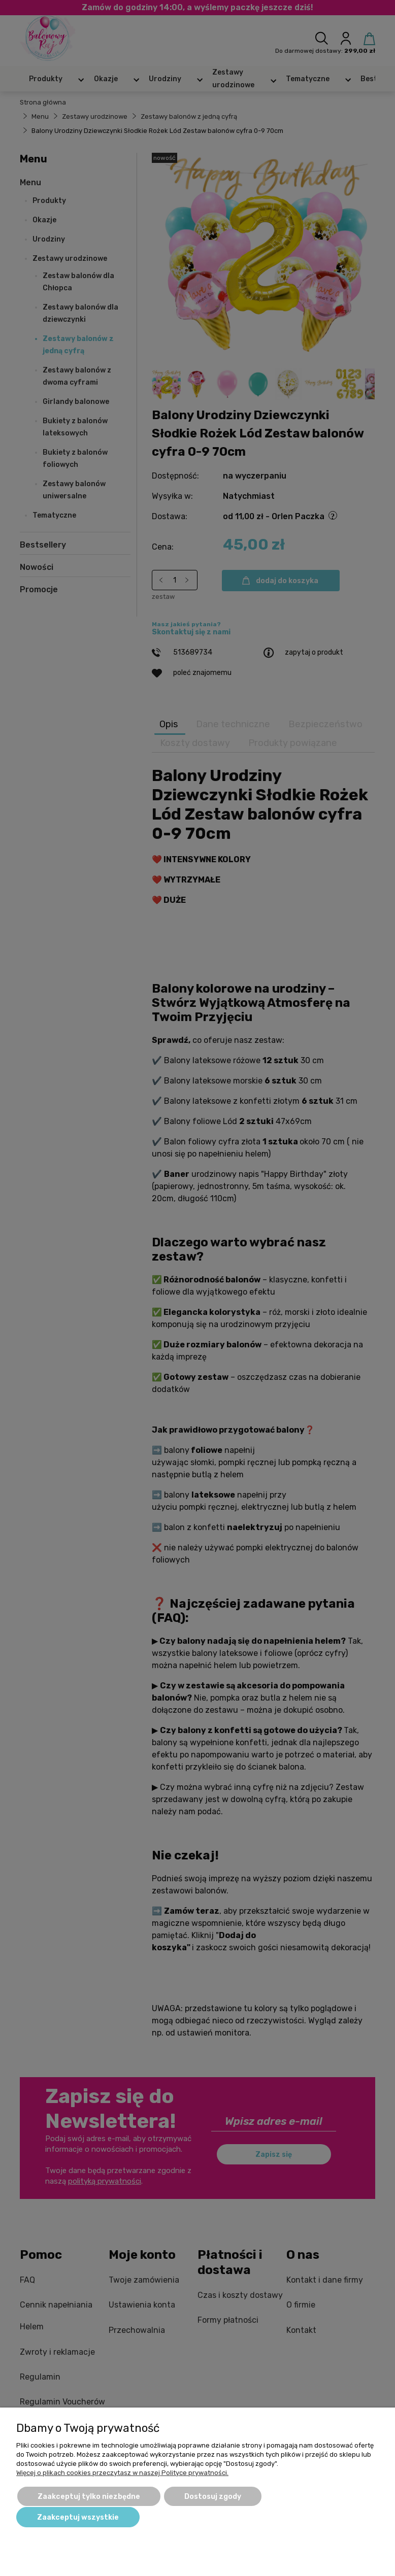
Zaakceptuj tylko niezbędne (89, 2496)
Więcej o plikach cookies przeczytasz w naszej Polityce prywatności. (122, 2473)
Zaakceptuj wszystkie (78, 2517)
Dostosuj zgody (212, 2496)
